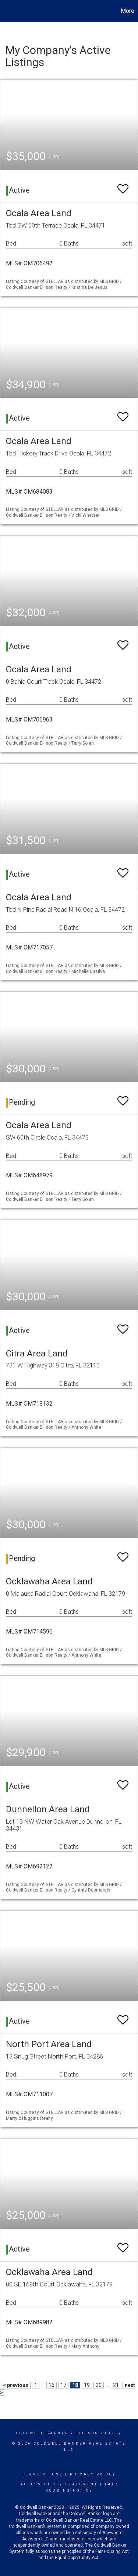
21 (116, 2385)
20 (99, 2385)
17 (63, 2385)
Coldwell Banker (42, 2433)
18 (75, 2385)
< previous (15, 2385)
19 (87, 2385)
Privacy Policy (93, 2474)
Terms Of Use (42, 2474)
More (127, 10)
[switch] (123, 185)
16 (51, 2385)
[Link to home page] (6, 11)
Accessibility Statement (59, 2484)
